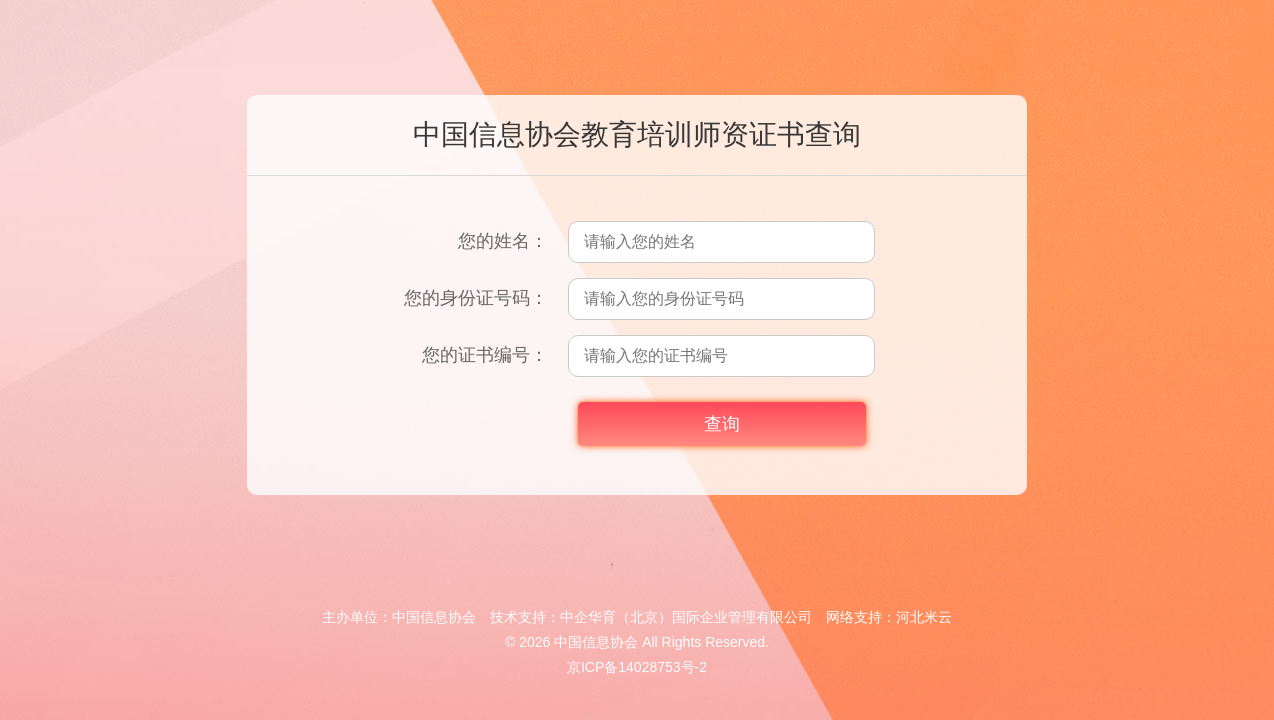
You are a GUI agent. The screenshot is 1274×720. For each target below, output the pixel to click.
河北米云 (924, 617)
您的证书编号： (485, 355)
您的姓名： (503, 241)
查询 (722, 424)
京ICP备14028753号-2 (637, 667)
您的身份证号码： (476, 298)
